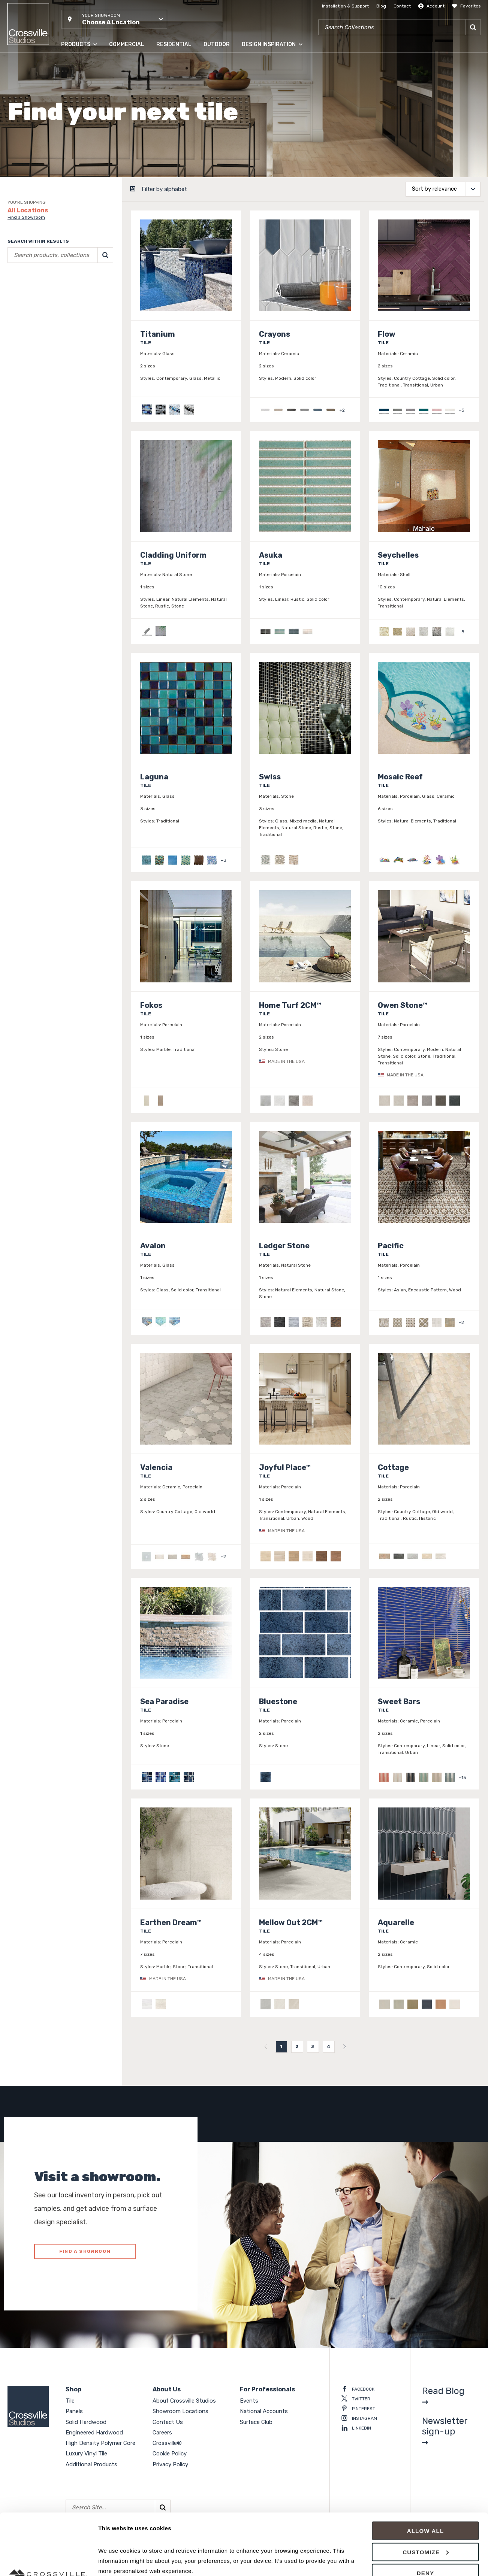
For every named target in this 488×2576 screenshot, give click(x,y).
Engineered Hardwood (94, 2432)
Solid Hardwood (86, 2422)
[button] (114, 19)
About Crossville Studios (184, 2400)
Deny (425, 2512)
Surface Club (256, 2422)
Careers (162, 2432)
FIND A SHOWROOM (85, 2251)
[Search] (473, 27)
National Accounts (264, 2411)
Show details (115, 2561)
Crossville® (167, 2443)
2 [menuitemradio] (297, 2046)
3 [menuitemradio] (312, 2046)
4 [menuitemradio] (329, 2046)
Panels (74, 2411)
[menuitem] (266, 2047)
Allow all (425, 2469)
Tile (70, 2400)
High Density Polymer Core (100, 2443)
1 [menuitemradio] (281, 2046)
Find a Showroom (26, 217)
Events (249, 2400)
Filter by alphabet (164, 189)
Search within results (38, 241)
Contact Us (168, 2422)
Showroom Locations (180, 2411)
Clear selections (24, 309)
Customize (426, 2491)
